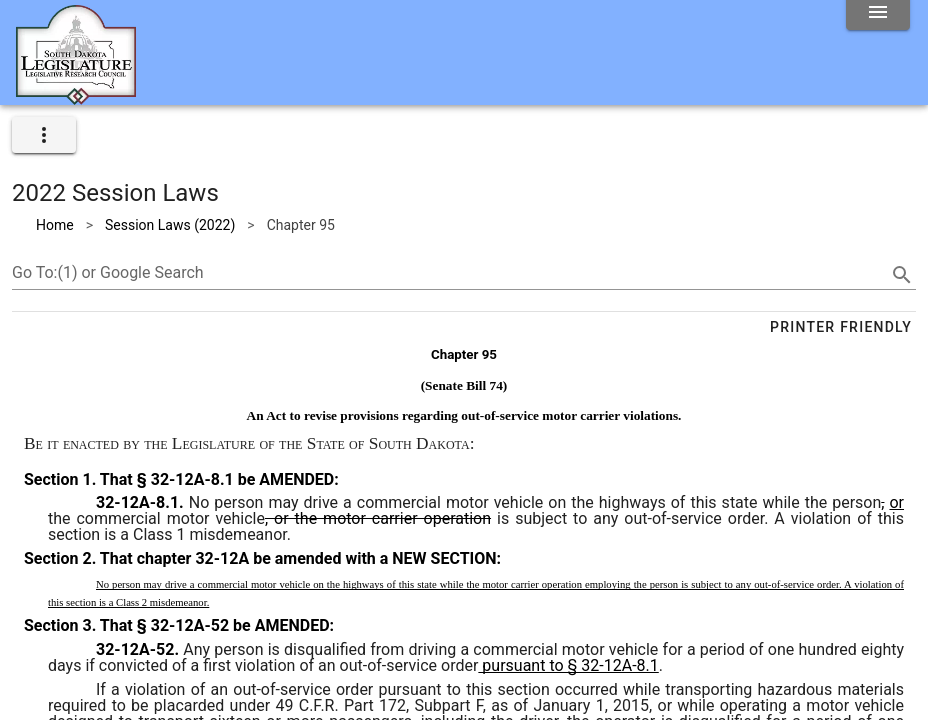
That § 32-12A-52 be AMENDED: (215, 625)
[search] (902, 275)
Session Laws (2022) (170, 225)
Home (55, 225)
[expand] (44, 135)
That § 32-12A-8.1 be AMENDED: (217, 479)
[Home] (76, 97)
